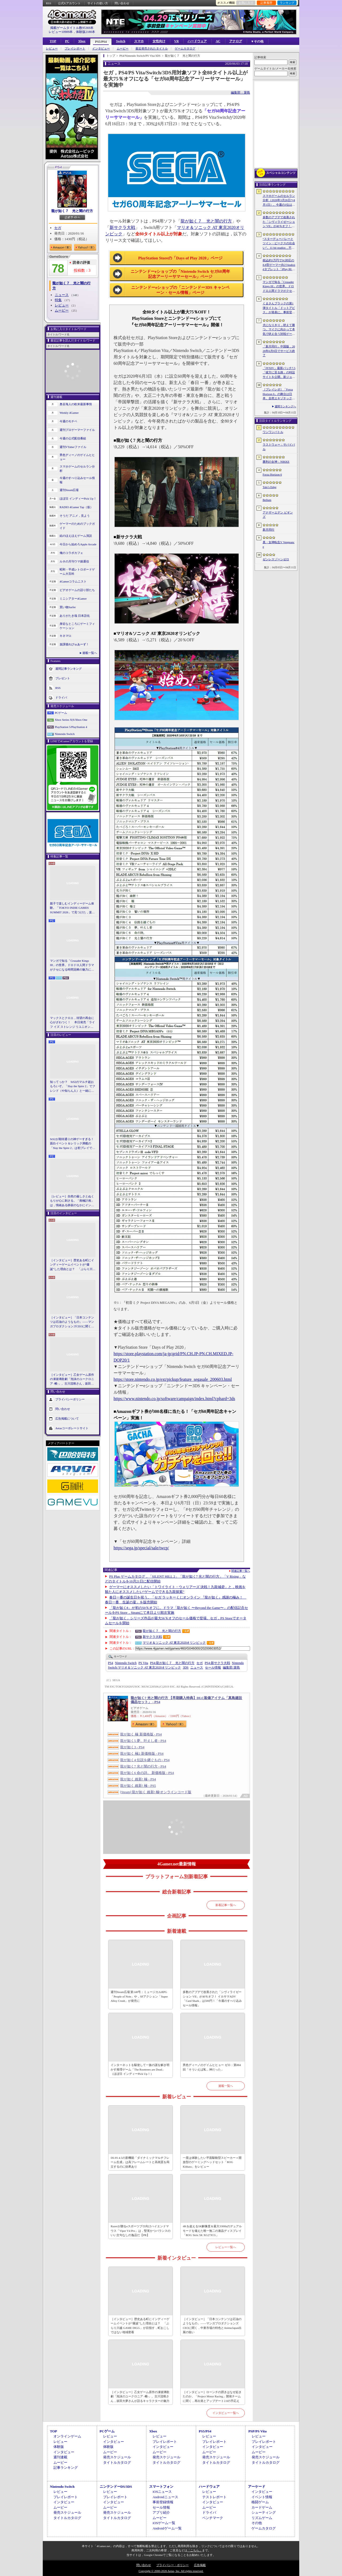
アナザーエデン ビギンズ (278, 515)
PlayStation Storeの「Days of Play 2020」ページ (180, 258)
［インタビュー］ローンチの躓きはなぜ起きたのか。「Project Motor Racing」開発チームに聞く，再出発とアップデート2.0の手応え (212, 2396)
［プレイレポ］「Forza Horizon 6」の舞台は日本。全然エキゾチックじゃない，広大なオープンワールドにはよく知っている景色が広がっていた (279, 394)
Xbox (81, 41)
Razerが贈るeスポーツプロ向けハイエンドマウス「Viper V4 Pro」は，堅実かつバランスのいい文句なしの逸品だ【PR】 (140, 2231)
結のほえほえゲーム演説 (76, 535)
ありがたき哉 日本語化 (75, 615)
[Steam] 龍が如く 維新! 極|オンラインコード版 (155, 1792)
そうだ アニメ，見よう (75, 515)
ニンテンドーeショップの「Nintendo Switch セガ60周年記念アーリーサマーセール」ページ (180, 274)
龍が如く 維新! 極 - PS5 (138, 1786)
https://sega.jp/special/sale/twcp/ (141, 1548)
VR (176, 41)
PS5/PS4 (101, 42)
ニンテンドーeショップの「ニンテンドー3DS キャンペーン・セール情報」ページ (180, 290)
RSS (48, 3)
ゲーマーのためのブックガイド (77, 526)
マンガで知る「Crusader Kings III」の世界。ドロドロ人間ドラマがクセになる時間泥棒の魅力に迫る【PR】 (72, 965)
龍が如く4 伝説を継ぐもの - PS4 (145, 1760)
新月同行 (268, 529)
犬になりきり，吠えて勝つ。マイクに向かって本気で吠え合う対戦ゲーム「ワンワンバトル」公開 (279, 329)
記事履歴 (266, 2)
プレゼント (62, 678)
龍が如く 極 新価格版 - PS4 (141, 1734)
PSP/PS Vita (257, 2431)
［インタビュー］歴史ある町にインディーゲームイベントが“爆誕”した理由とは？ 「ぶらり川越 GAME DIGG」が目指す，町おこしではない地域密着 (72, 1265)
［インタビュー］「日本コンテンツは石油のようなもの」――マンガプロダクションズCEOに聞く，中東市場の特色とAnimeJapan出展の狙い (72, 1322)
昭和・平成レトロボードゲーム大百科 (77, 572)
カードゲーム (261, 2507)
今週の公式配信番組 (73, 438)
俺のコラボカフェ (71, 552)
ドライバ (61, 697)
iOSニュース (162, 2492)
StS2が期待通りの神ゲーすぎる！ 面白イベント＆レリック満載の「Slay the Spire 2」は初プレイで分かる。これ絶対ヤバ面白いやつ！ (72, 1143)
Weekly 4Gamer (69, 412)
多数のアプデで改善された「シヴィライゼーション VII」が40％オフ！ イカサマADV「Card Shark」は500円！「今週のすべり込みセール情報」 (212, 1998)
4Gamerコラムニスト (73, 581)
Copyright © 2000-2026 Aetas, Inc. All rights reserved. (171, 2571)
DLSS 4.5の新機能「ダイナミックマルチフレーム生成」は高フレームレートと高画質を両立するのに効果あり (140, 2162)
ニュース (62, 295)
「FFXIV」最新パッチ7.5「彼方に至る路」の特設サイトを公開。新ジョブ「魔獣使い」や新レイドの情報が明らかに (279, 372)
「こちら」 (194, 2550)
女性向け (159, 41)
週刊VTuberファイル (73, 446)
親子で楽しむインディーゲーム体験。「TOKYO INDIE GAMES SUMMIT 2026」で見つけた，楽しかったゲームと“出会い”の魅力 (72, 908)
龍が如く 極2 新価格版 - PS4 (142, 1753)
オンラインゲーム (67, 2436)
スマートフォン (161, 2487)
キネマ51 (65, 635)
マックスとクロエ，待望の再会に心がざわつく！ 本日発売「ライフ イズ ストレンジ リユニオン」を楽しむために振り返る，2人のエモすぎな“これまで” (72, 1022)
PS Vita (143, 1663)
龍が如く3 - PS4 (132, 1747)
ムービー (123, 48)
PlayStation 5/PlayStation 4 (71, 727)
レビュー (52, 48)
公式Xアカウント (69, 3)
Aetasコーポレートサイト (71, 1428)
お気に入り (246, 2)
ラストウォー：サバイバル (279, 447)
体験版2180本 (85, 32)
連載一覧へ (89, 652)
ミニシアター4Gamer (73, 598)
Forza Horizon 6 (272, 474)
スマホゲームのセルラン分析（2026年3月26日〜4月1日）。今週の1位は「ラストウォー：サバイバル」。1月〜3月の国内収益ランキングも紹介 (279, 200)
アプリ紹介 (161, 2512)
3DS (185, 1667)
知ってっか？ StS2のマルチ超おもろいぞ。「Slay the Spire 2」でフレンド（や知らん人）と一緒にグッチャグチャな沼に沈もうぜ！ (72, 1086)
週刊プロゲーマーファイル (77, 429)
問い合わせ (122, 3)
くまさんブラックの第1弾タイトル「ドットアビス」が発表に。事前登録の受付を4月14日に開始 (279, 308)
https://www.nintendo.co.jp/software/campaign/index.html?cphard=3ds (174, 1398)
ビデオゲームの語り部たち (77, 590)
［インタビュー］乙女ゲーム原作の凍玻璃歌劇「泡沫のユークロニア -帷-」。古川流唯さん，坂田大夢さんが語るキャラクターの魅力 (72, 1379)
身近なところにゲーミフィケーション (77, 626)
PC (67, 41)
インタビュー (101, 48)
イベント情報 (261, 2497)
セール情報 (213, 1667)
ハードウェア (197, 41)
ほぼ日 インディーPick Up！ (78, 498)
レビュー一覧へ (225, 2247)
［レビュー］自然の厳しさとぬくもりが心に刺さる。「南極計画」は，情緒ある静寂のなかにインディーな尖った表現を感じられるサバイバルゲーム (72, 1201)
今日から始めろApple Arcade (78, 544)
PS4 (110, 1663)
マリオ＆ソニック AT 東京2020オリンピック (174, 1642)
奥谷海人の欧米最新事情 (76, 404)
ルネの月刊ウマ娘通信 (74, 561)
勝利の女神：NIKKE (276, 461)
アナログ (235, 41)
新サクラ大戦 (122, 227)
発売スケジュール (117, 2457)
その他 (256, 2523)
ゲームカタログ (185, 48)
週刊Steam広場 (69, 490)
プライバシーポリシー (70, 1399)
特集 (58, 300)
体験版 (58, 2447)
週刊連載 (60, 2457)
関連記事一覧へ (240, 1571)
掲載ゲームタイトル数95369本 (72, 28)
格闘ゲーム (260, 2502)
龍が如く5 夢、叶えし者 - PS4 (143, 1741)
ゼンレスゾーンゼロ (276, 559)
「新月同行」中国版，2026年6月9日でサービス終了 (279, 351)
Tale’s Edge (269, 487)
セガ (57, 228)
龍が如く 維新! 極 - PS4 (138, 1779)
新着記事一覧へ (225, 1905)
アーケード (256, 2487)
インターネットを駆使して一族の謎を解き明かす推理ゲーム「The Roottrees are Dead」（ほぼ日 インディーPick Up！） (140, 2069)
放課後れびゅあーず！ (74, 644)
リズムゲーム (261, 2518)
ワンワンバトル (273, 432)
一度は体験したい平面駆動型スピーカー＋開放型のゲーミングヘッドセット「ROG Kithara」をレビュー (212, 2162)
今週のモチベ (68, 421)
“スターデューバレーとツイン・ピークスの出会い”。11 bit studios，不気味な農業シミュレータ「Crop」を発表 (279, 243)
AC (218, 41)
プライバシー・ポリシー (172, 2565)
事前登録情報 (163, 2502)
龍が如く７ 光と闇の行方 (72, 211)
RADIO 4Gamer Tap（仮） (76, 507)
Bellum (267, 499)
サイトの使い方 (97, 3)
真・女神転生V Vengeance (278, 544)
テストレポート (214, 2497)
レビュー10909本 (61, 32)
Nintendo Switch (65, 733)
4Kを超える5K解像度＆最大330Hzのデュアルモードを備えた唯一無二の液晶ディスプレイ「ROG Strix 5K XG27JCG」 (212, 2231)
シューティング (263, 2512)
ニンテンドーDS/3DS (116, 2487)
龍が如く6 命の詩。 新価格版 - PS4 (147, 1773)
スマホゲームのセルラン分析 (77, 469)
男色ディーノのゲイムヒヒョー (77, 457)
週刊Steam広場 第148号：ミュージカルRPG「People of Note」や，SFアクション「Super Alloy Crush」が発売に (139, 1996)
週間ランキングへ (285, 406)
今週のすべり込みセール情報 (77, 480)
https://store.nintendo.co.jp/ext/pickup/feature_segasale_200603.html (173, 1379)
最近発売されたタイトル (151, 48)
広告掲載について (67, 1418)
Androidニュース (165, 2497)
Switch (120, 41)
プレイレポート (75, 48)
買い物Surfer (68, 607)
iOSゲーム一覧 (164, 2523)
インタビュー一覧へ (225, 2412)
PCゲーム (61, 712)
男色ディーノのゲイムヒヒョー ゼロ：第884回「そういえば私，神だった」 (212, 2067)
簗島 (231, 1667)
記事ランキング (65, 2468)
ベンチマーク (212, 2518)
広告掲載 (200, 2565)
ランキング (287, 2)
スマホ (139, 41)
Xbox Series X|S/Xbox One (71, 719)
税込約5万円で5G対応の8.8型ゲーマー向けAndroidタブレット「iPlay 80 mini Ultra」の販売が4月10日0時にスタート (279, 265)
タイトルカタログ (117, 2462)
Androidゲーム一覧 (167, 2528)
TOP (53, 41)
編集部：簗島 (240, 92)
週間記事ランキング (68, 668)
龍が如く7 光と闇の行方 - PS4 (143, 1766)
